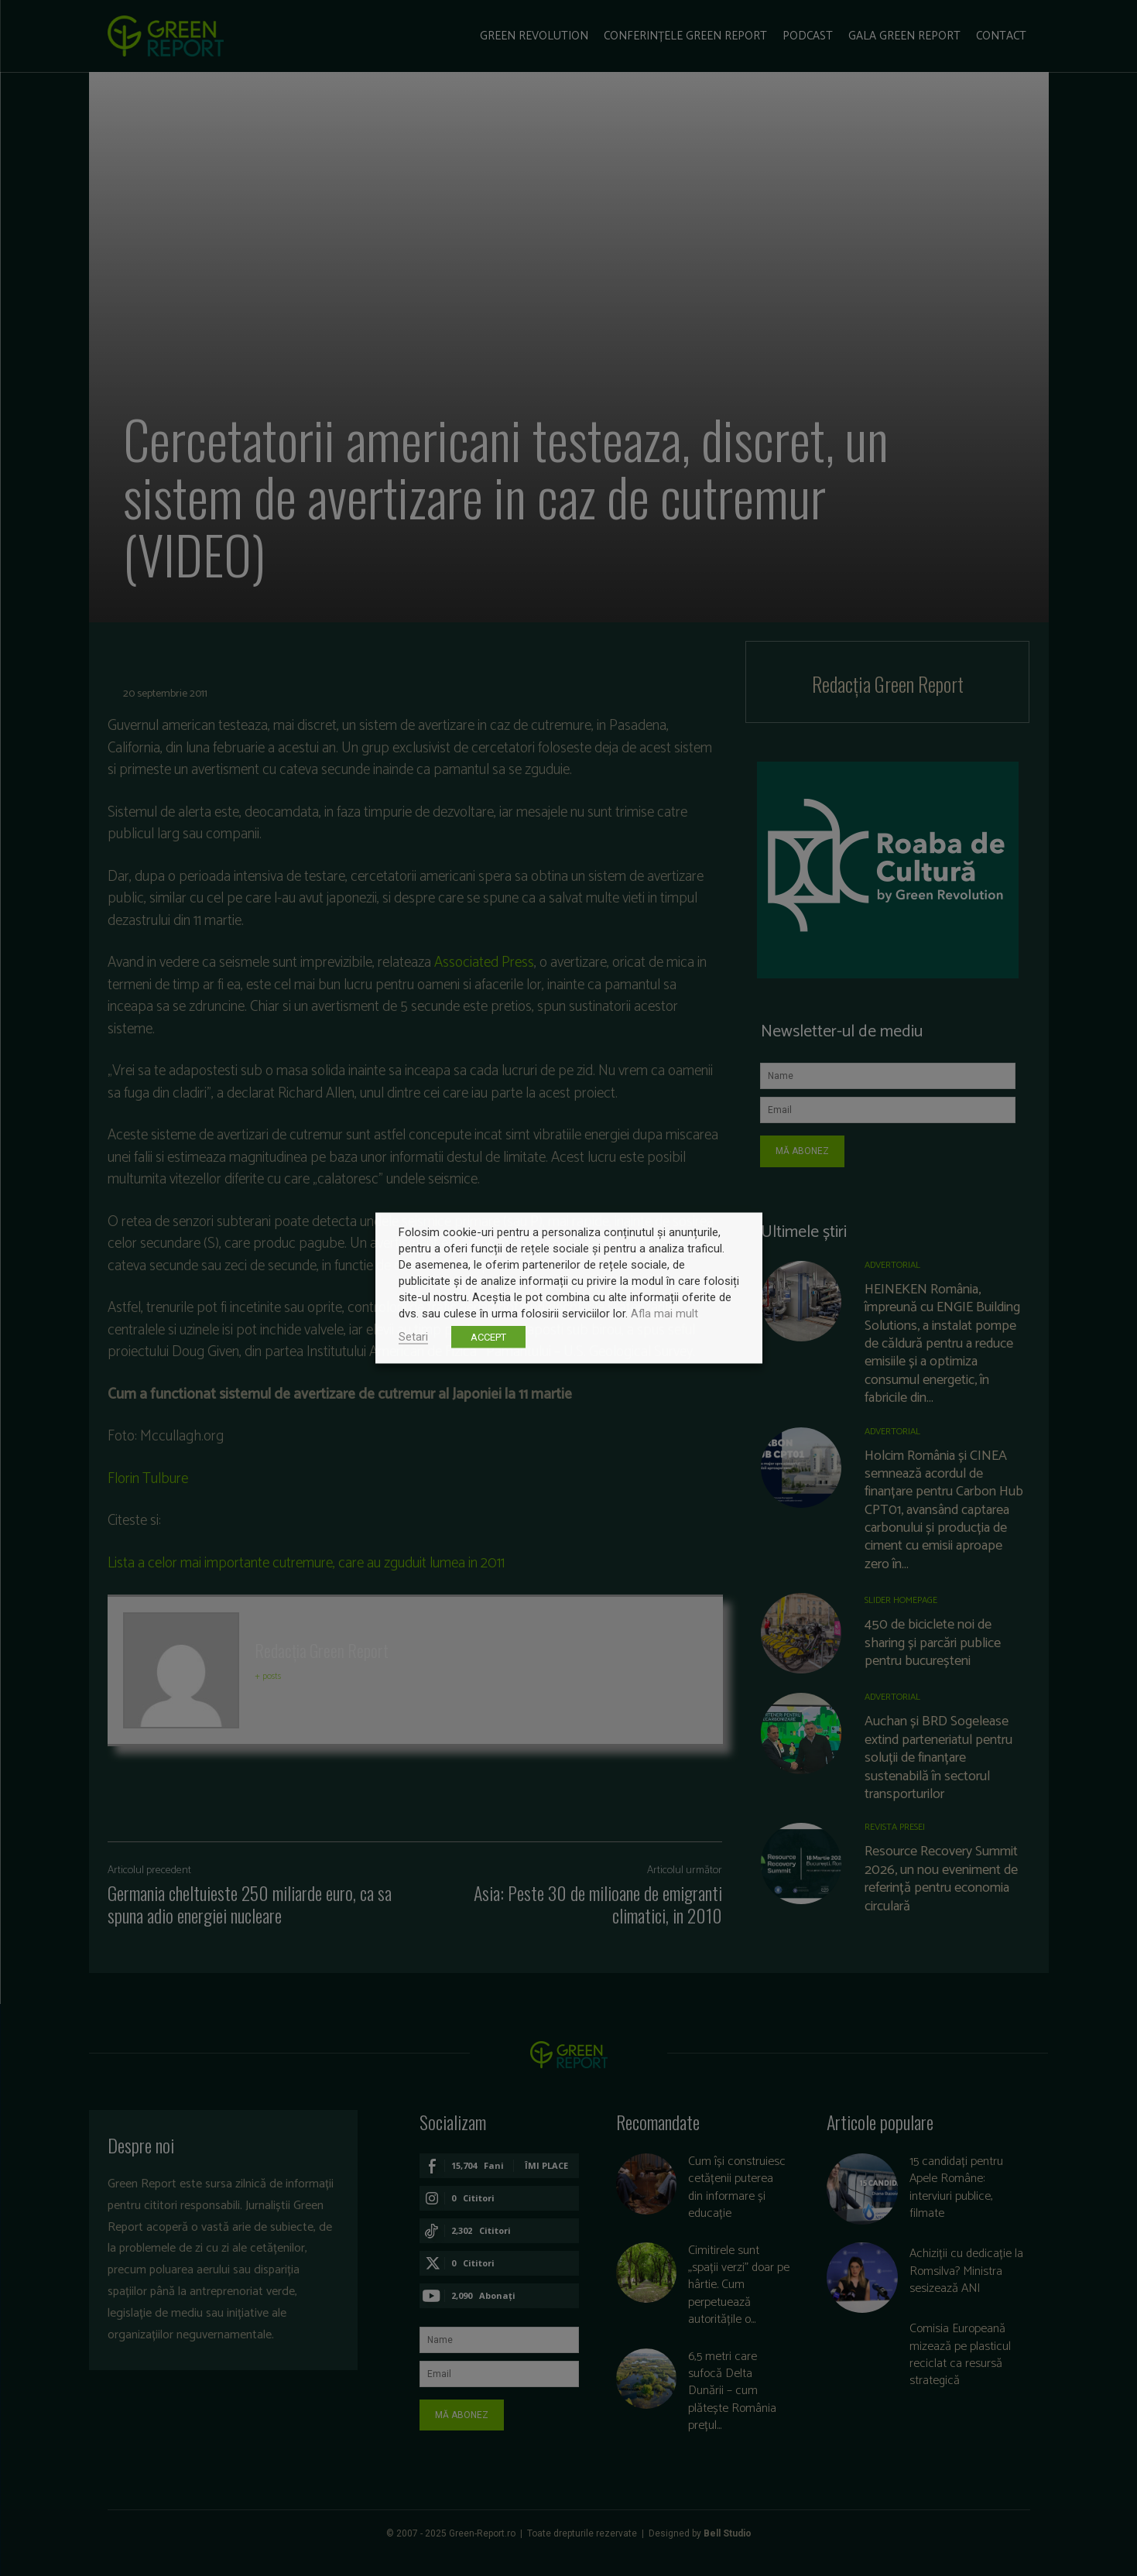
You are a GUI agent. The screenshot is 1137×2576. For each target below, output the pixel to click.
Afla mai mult (664, 1314)
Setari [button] (413, 1337)
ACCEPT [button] (488, 1337)
